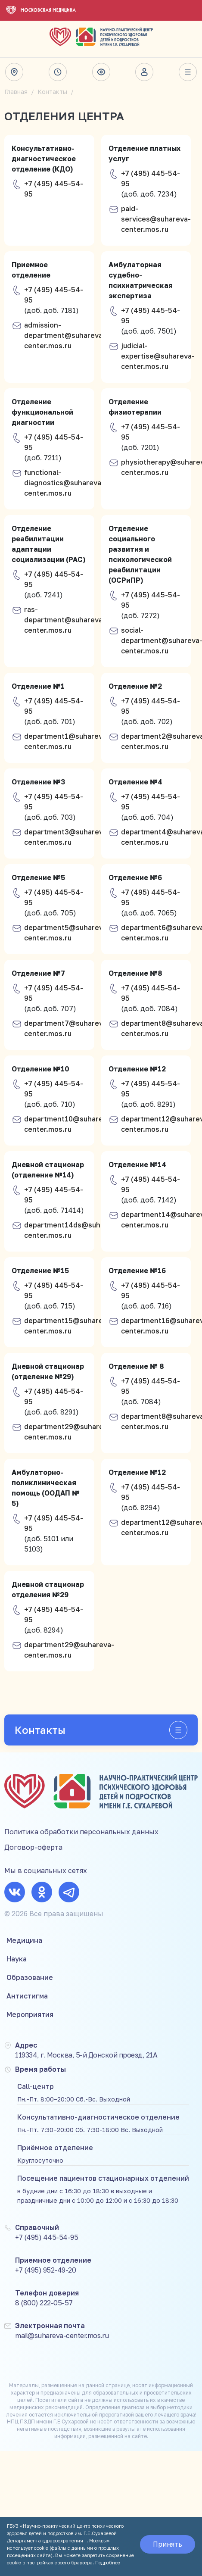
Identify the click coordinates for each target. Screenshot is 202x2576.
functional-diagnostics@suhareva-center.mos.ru (64, 482)
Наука (16, 1958)
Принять (167, 2544)
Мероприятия (29, 2014)
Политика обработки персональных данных (81, 1831)
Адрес (14, 72)
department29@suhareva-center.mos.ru (69, 1431)
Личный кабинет (144, 72)
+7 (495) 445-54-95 (53, 188)
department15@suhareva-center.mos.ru (69, 1325)
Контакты (52, 91)
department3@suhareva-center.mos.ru (67, 836)
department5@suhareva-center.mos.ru (67, 932)
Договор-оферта (33, 1847)
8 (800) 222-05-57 (44, 2302)
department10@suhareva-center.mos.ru (69, 1124)
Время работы (58, 72)
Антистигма (27, 1995)
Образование (29, 1977)
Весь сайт (188, 72)
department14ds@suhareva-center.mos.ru (73, 1230)
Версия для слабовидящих (101, 72)
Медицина (24, 1940)
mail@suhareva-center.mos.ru (62, 2335)
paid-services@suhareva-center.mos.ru (156, 219)
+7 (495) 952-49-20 (45, 2270)
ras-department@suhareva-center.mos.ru (65, 619)
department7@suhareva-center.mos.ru (67, 1028)
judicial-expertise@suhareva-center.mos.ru (158, 356)
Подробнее (107, 2562)
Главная (16, 91)
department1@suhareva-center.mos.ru (66, 741)
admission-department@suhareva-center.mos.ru (65, 335)
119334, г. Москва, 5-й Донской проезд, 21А (86, 2055)
